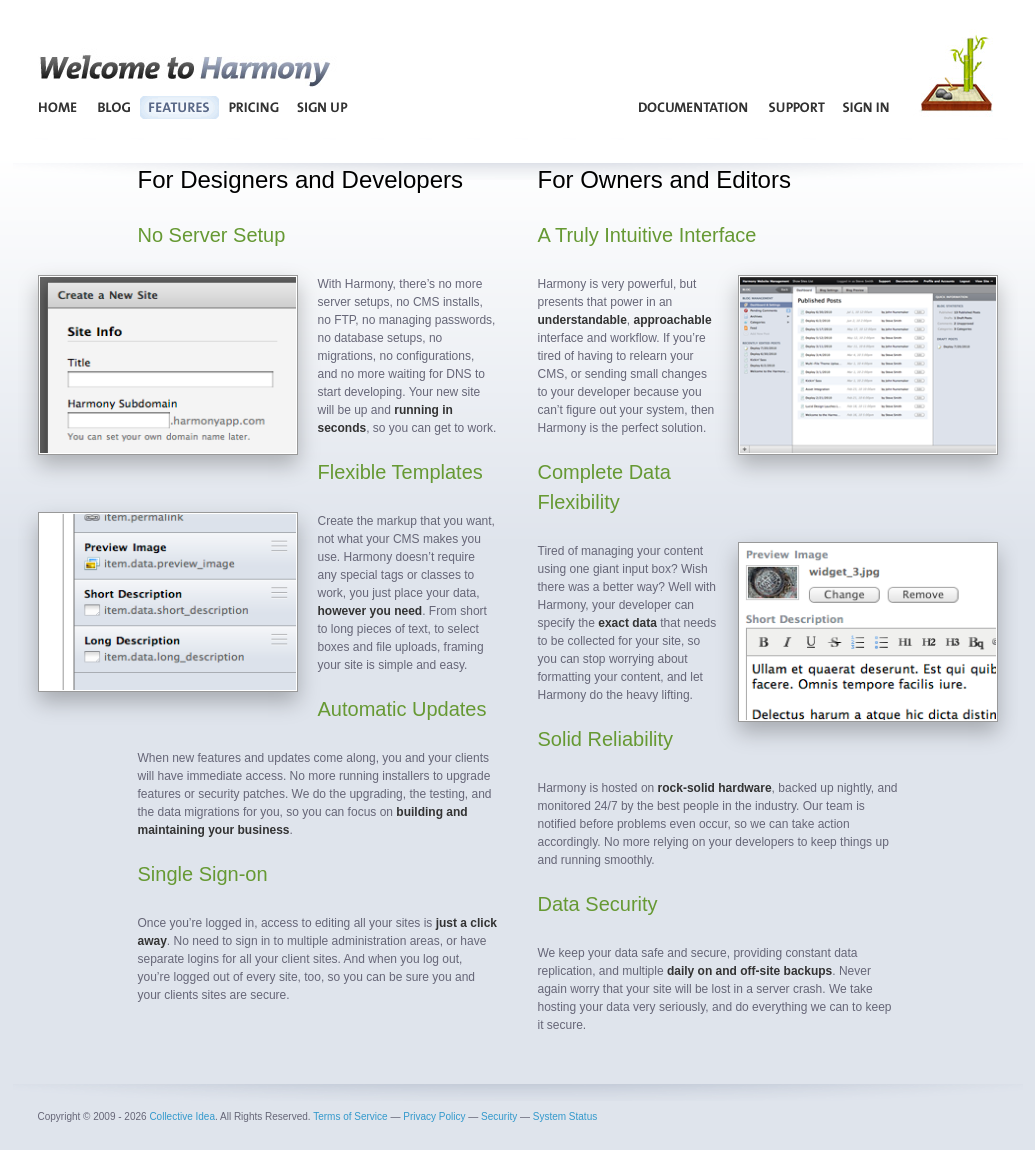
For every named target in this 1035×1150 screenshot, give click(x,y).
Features (180, 107)
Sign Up (321, 107)
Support (796, 107)
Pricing (254, 107)
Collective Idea (182, 1116)
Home (58, 107)
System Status (565, 1116)
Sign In (866, 107)
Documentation (694, 107)
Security (499, 1116)
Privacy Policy (434, 1116)
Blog (113, 107)
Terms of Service (350, 1116)
